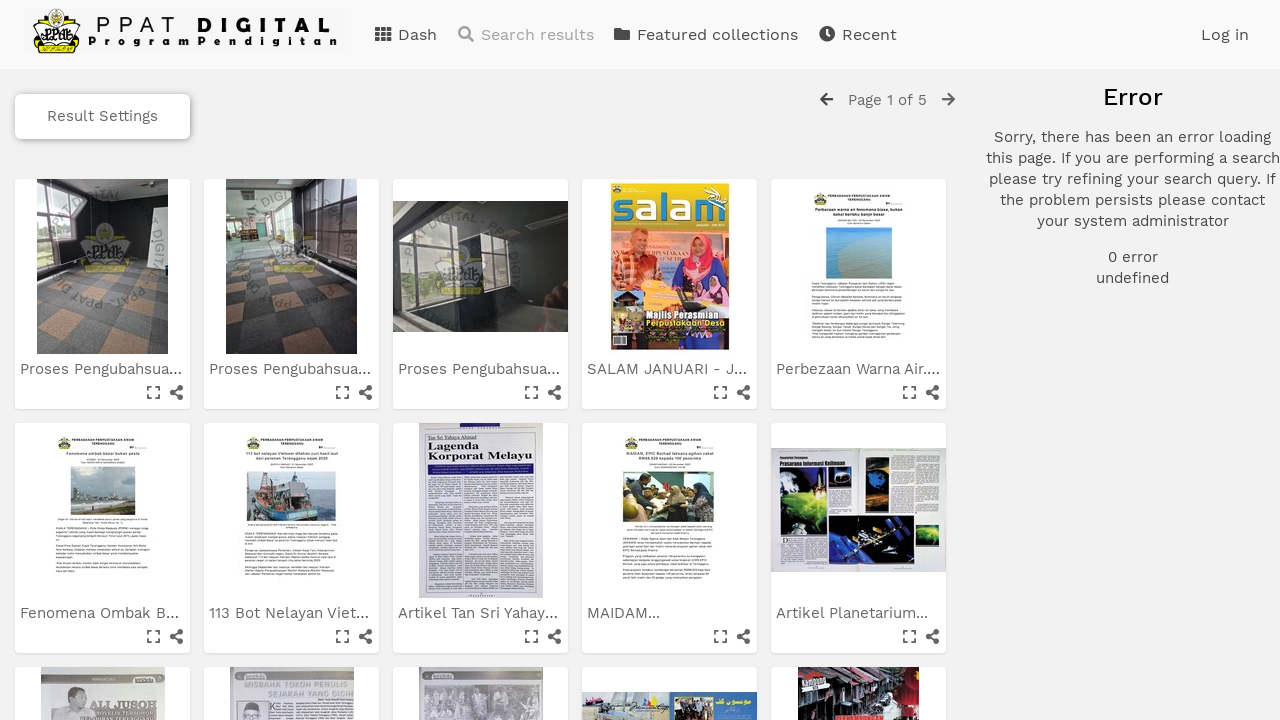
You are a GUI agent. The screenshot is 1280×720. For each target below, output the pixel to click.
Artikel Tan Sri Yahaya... (484, 613)
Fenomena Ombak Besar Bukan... (142, 613)
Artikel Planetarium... (854, 613)
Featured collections (705, 34)
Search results (525, 34)
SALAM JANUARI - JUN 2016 (693, 369)
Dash (405, 34)
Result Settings (102, 116)
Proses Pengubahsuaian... (113, 369)
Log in (1225, 34)
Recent (857, 34)
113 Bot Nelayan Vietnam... (306, 613)
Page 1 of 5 (887, 100)
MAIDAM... (626, 613)
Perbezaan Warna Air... (858, 369)
